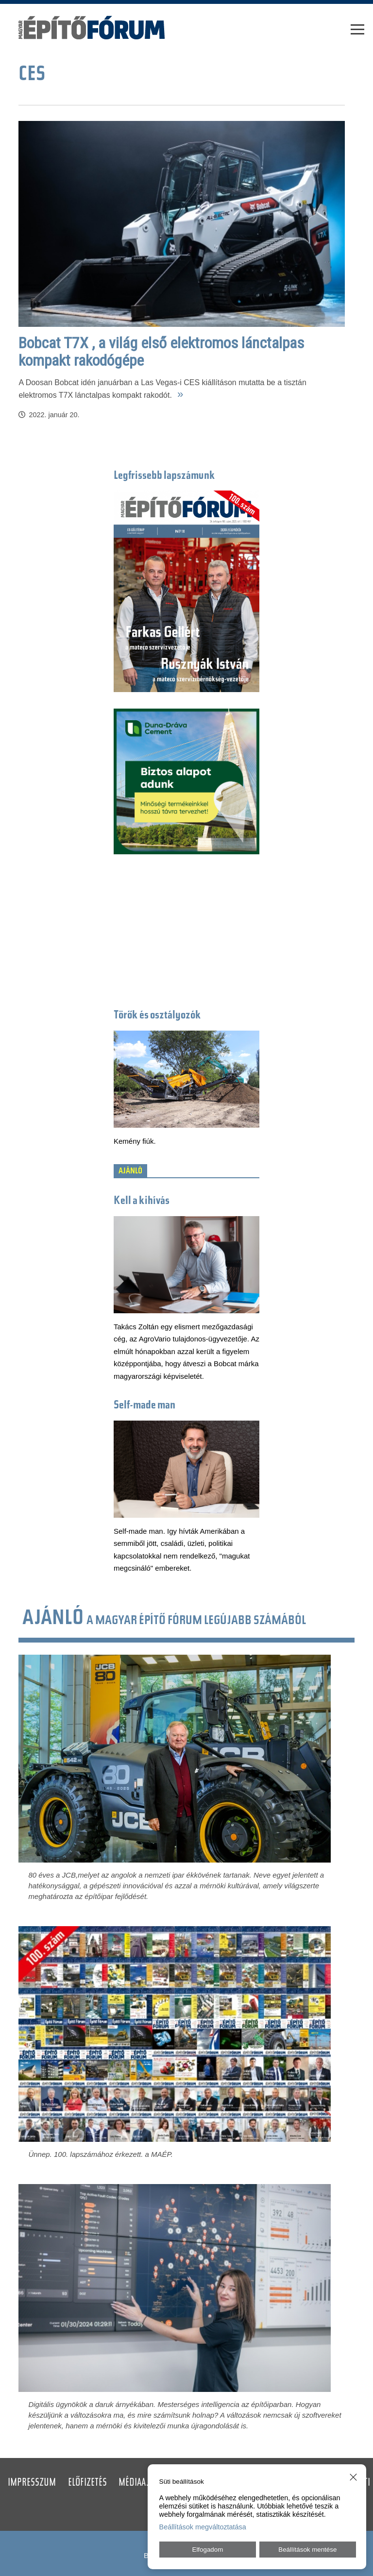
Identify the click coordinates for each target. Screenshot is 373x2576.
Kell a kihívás (142, 1201)
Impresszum (32, 2483)
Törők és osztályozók (157, 1015)
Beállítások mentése (307, 2549)
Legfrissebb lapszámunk (164, 476)
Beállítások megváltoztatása (202, 2527)
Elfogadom (207, 2549)
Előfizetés (87, 2483)
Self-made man (144, 1405)
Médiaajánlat (145, 2483)
